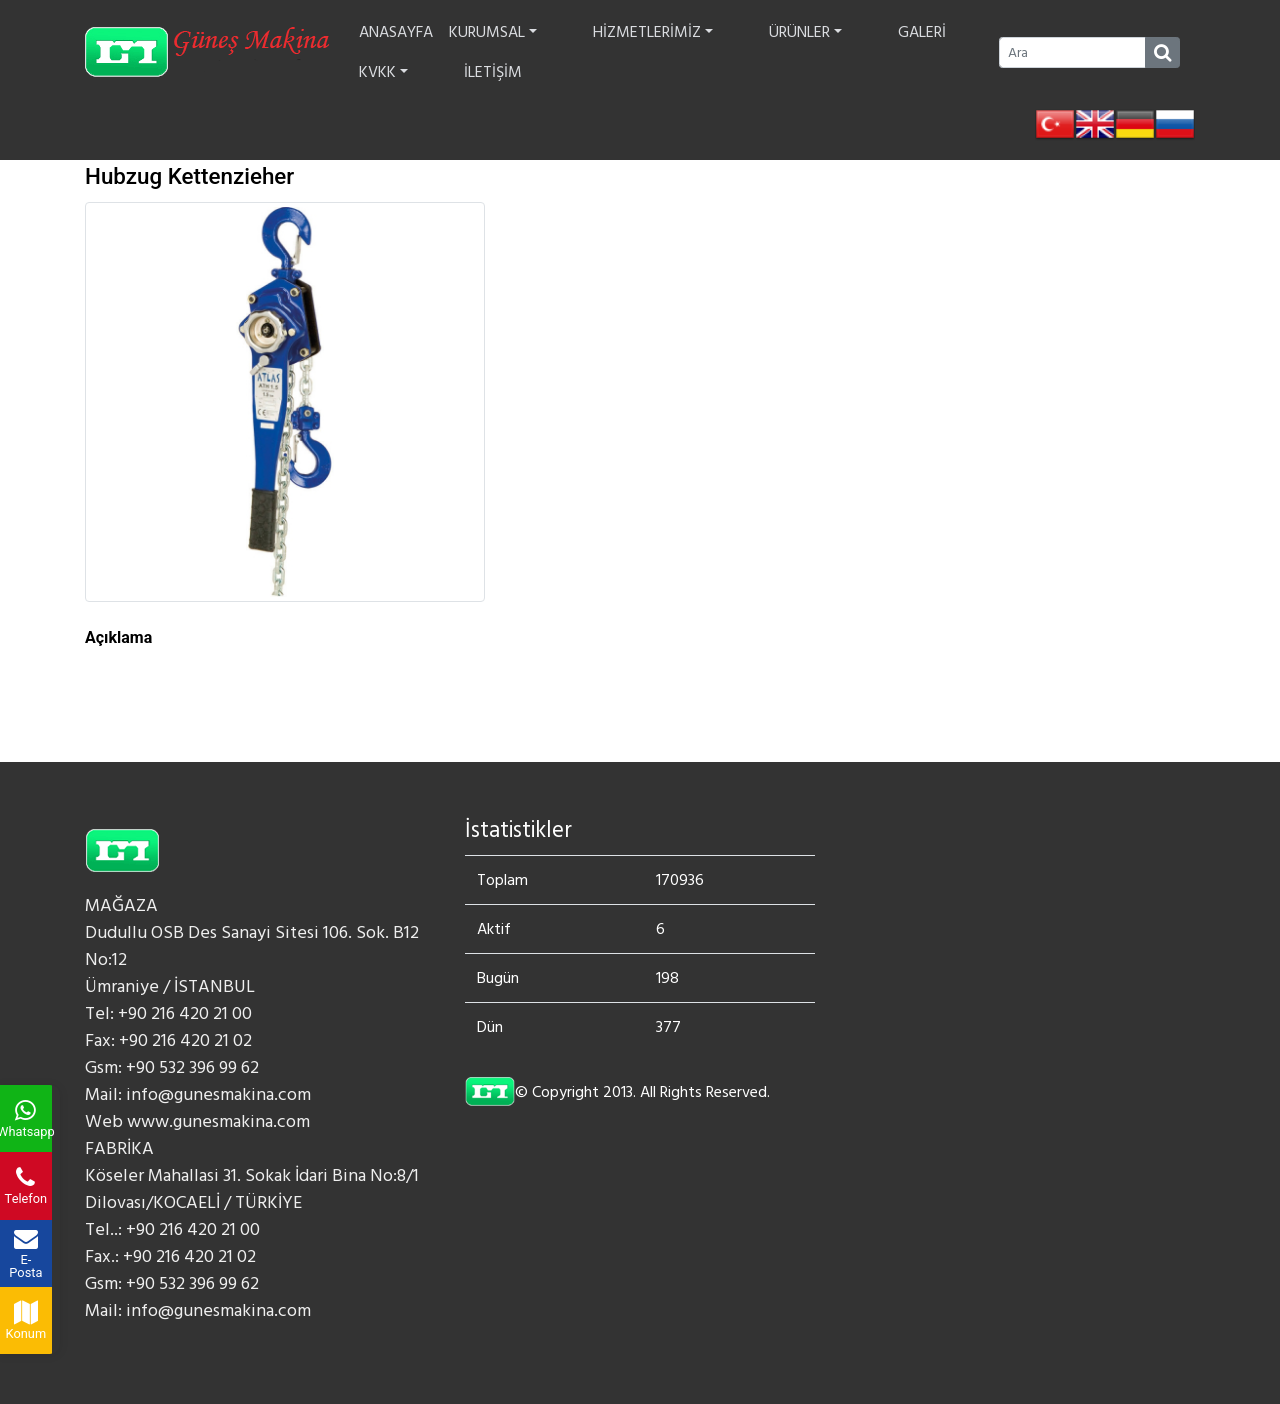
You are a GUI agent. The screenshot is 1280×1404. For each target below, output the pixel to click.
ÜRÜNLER (731, 52)
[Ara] (1072, 52)
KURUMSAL (498, 52)
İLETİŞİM (942, 52)
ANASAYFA (401, 52)
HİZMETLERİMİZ (618, 52)
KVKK (872, 52)
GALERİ (808, 52)
